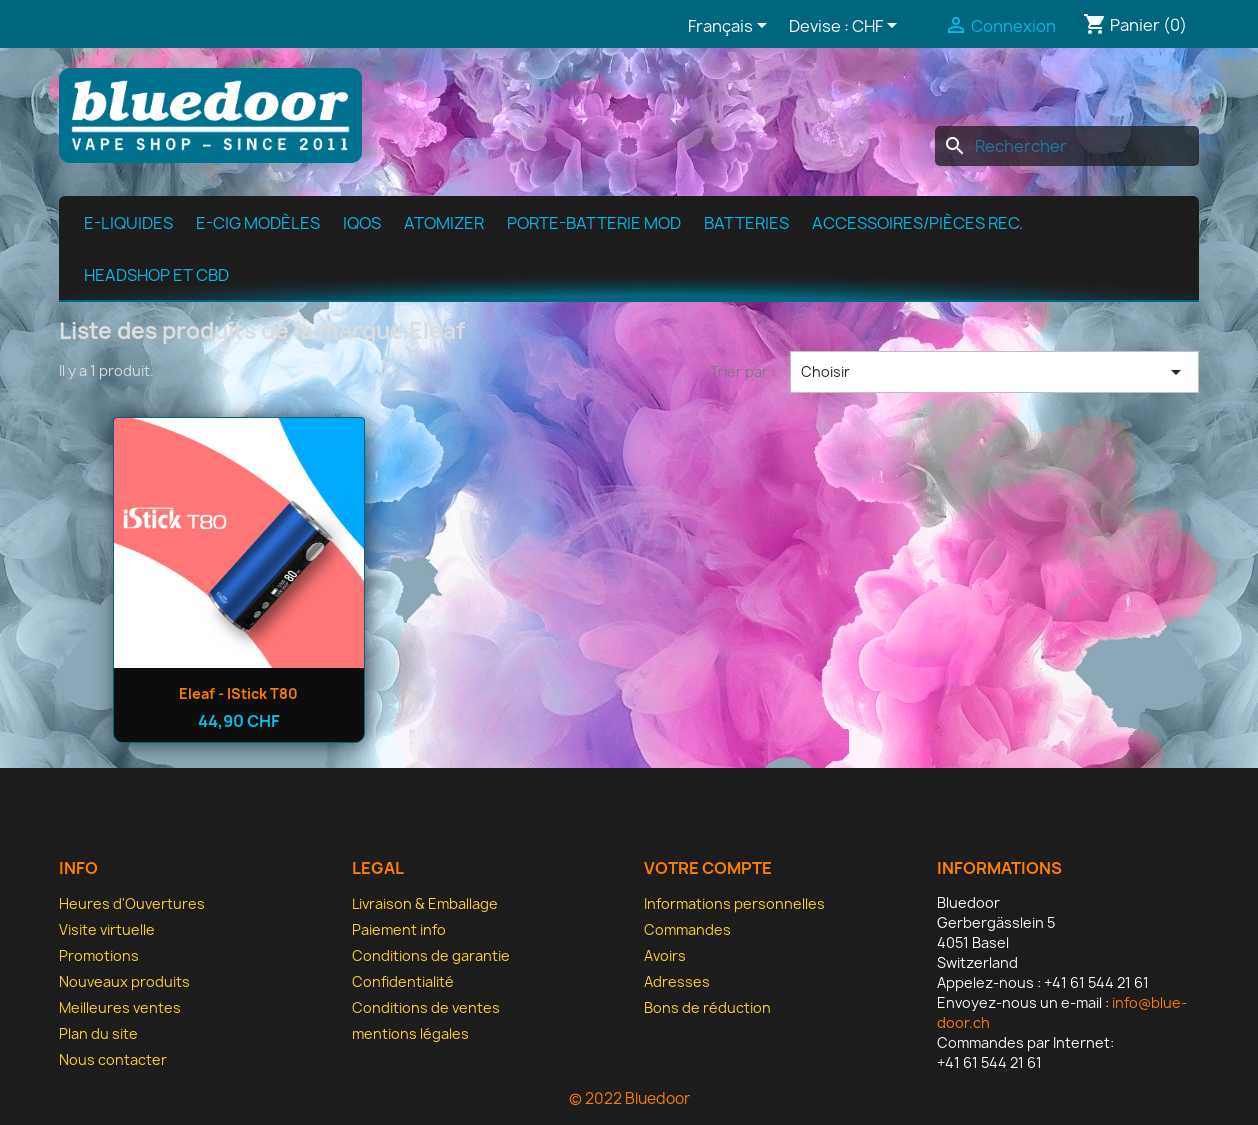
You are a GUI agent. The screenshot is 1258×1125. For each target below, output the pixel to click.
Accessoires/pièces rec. (917, 223)
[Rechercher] (1067, 146)
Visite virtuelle (107, 929)
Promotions (99, 955)
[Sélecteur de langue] (731, 27)
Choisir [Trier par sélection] (994, 372)
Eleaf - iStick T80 (238, 693)
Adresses (677, 981)
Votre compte (708, 868)
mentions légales (410, 1033)
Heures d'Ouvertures (132, 903)
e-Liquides (128, 223)
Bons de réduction (707, 1007)
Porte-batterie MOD (594, 223)
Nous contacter (113, 1059)
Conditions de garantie (431, 955)
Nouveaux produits (124, 981)
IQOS (362, 223)
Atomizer (444, 223)
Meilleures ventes (120, 1007)
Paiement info (399, 929)
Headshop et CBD (156, 275)
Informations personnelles (734, 903)
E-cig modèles (258, 223)
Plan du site (98, 1033)
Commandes (687, 929)
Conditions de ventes (426, 1007)
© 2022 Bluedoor (629, 1098)
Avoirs (665, 955)
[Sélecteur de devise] (878, 27)
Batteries (746, 223)
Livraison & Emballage (425, 903)
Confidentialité (403, 981)
